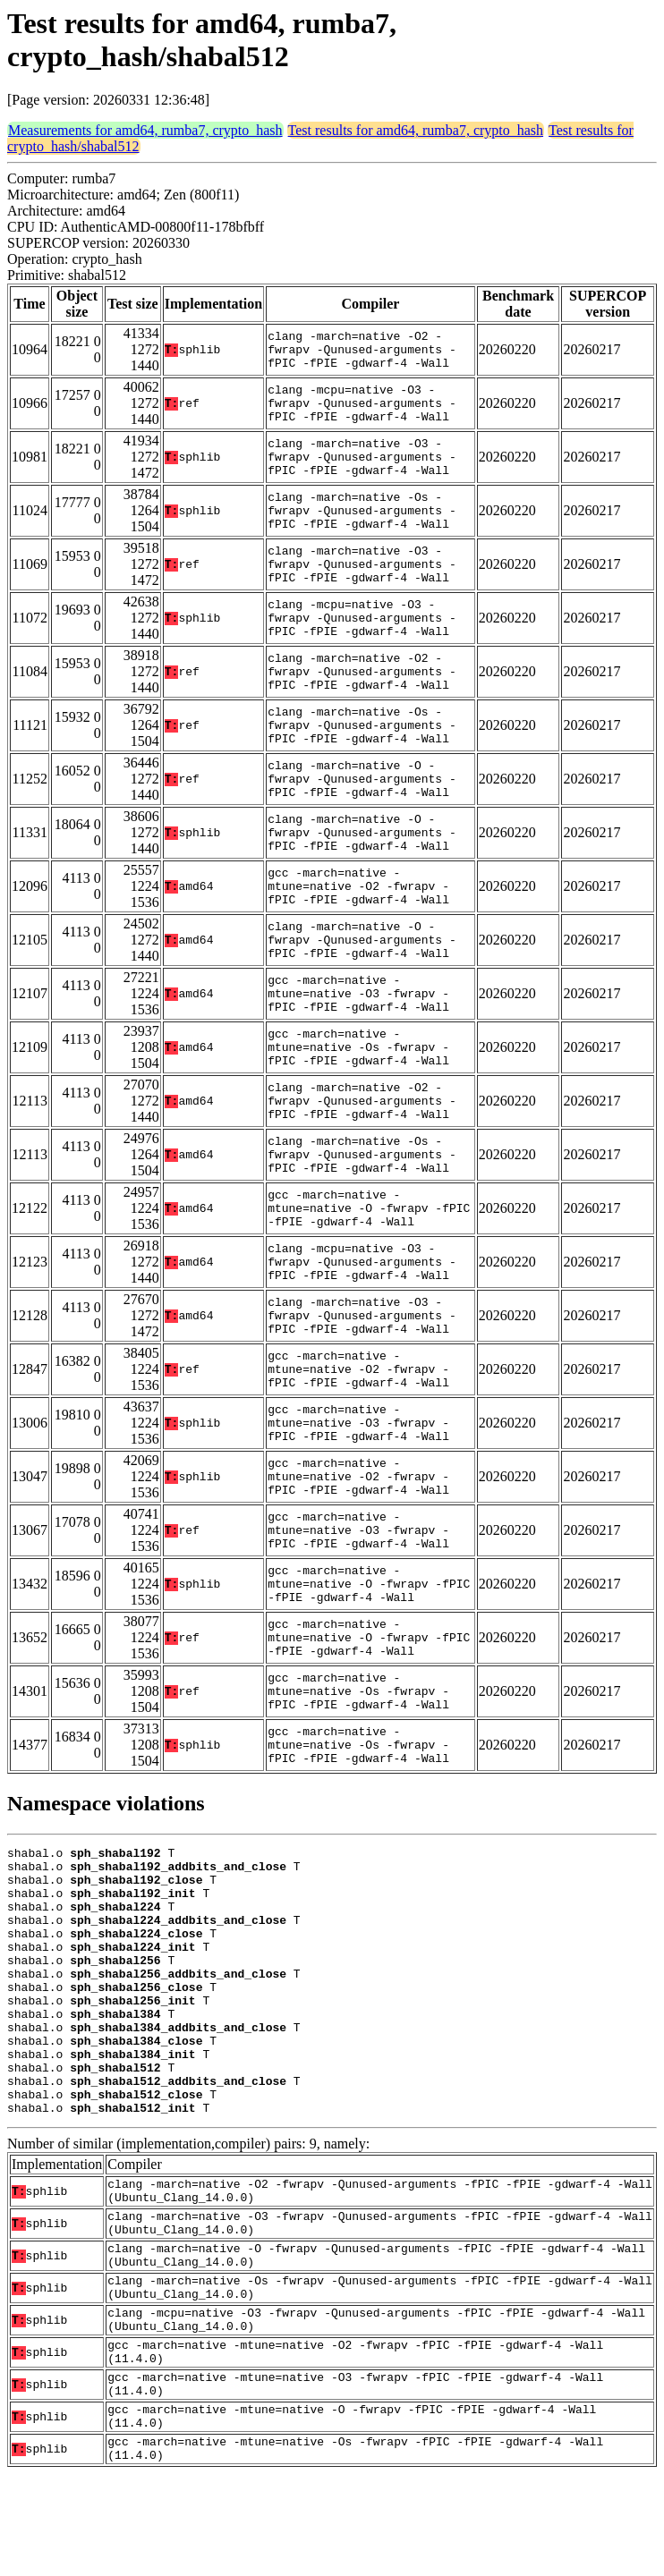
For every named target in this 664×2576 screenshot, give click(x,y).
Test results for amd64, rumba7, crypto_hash (415, 130)
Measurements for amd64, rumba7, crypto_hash (145, 130)
